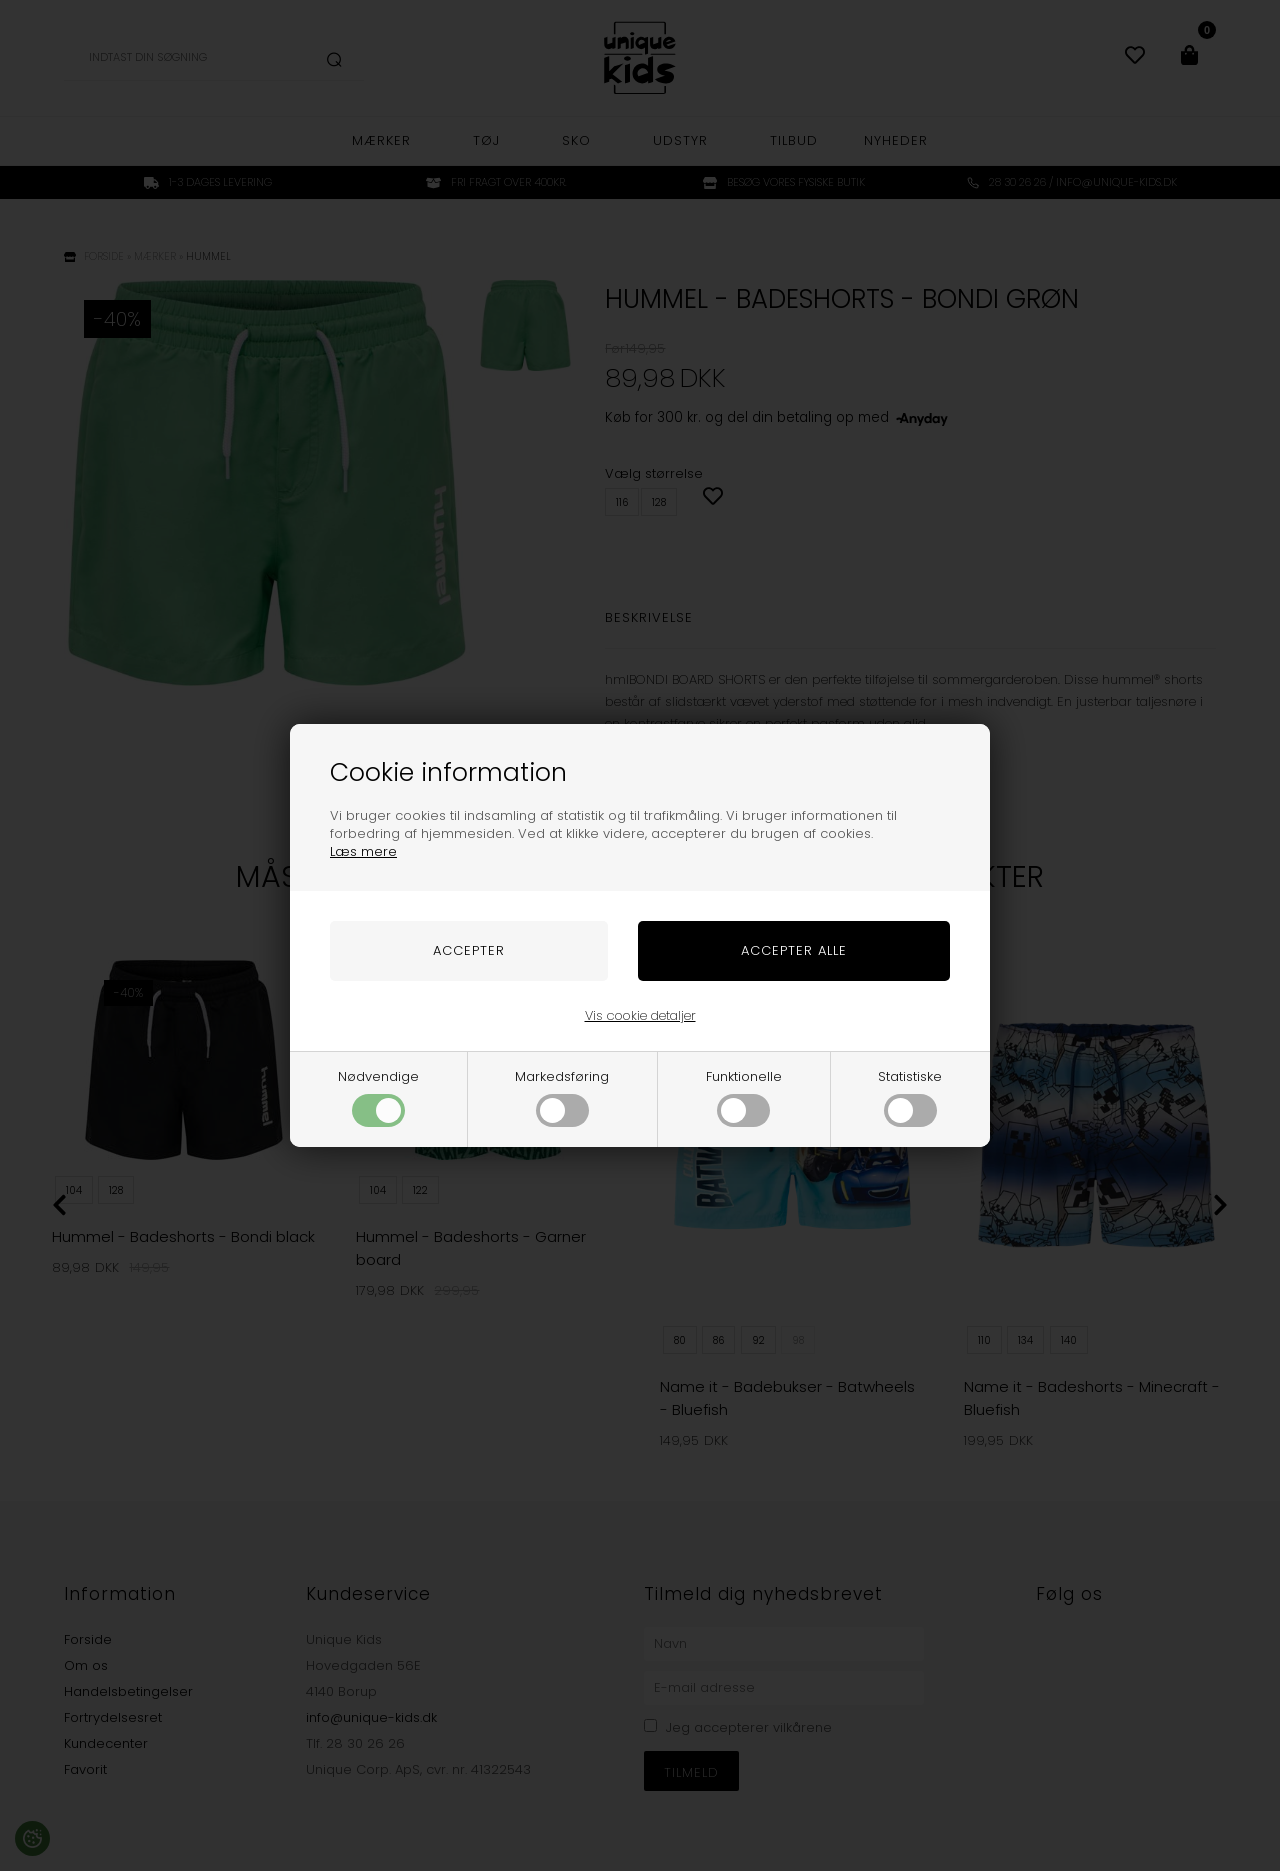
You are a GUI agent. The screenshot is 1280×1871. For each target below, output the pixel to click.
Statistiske (910, 1097)
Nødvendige (378, 1097)
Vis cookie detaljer (640, 1015)
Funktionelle (744, 1097)
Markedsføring (562, 1097)
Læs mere (363, 851)
